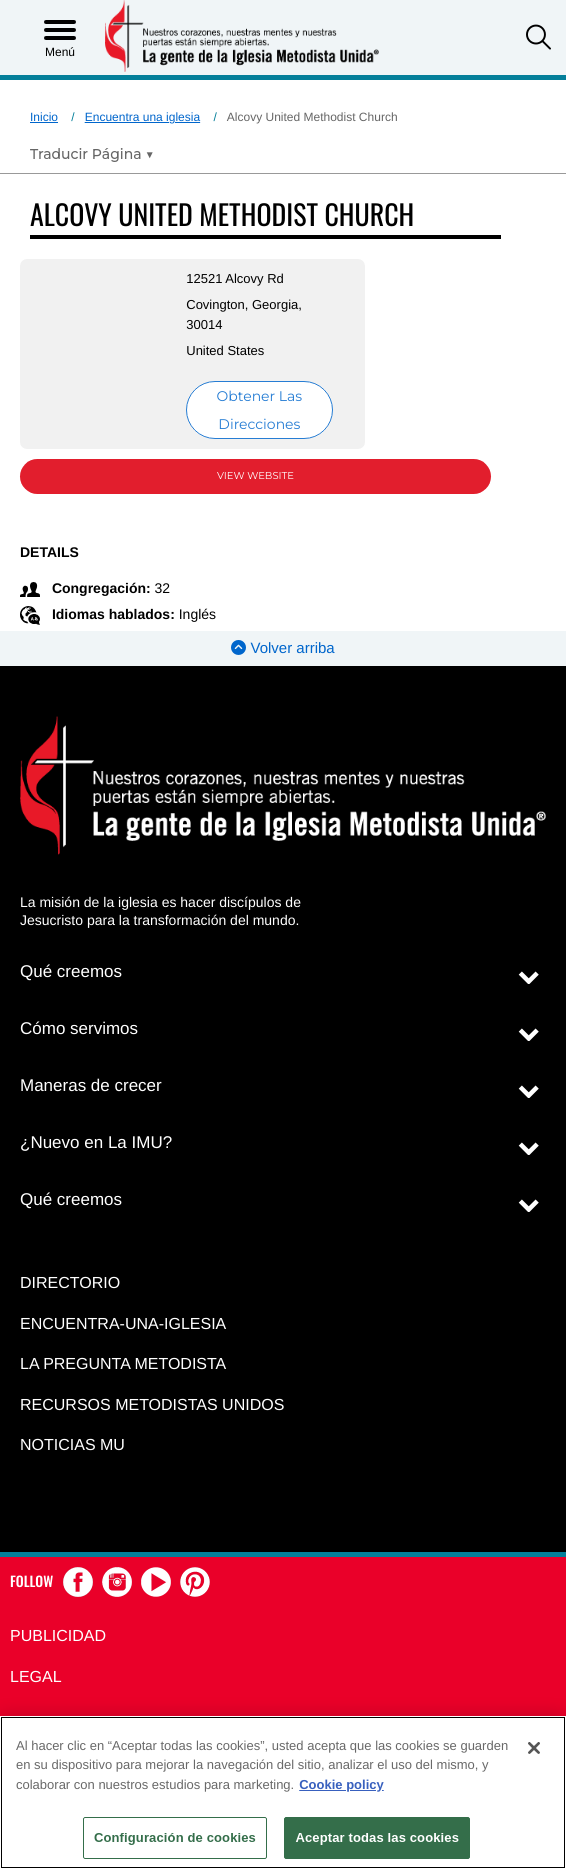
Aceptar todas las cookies (377, 1837)
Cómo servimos (79, 1028)
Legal (36, 1677)
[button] (538, 39)
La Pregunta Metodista (123, 1364)
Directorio (70, 1283)
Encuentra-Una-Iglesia (123, 1324)
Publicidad (58, 1636)
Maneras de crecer (91, 1085)
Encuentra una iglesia (142, 117)
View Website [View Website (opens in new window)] (255, 475)
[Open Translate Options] (92, 154)
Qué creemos (71, 971)
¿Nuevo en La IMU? (96, 1142)
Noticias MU (72, 1445)
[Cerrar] (534, 1748)
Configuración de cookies (175, 1837)
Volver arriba (282, 648)
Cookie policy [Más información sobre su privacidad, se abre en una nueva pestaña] (341, 1784)
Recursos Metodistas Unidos (152, 1405)
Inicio (44, 117)
